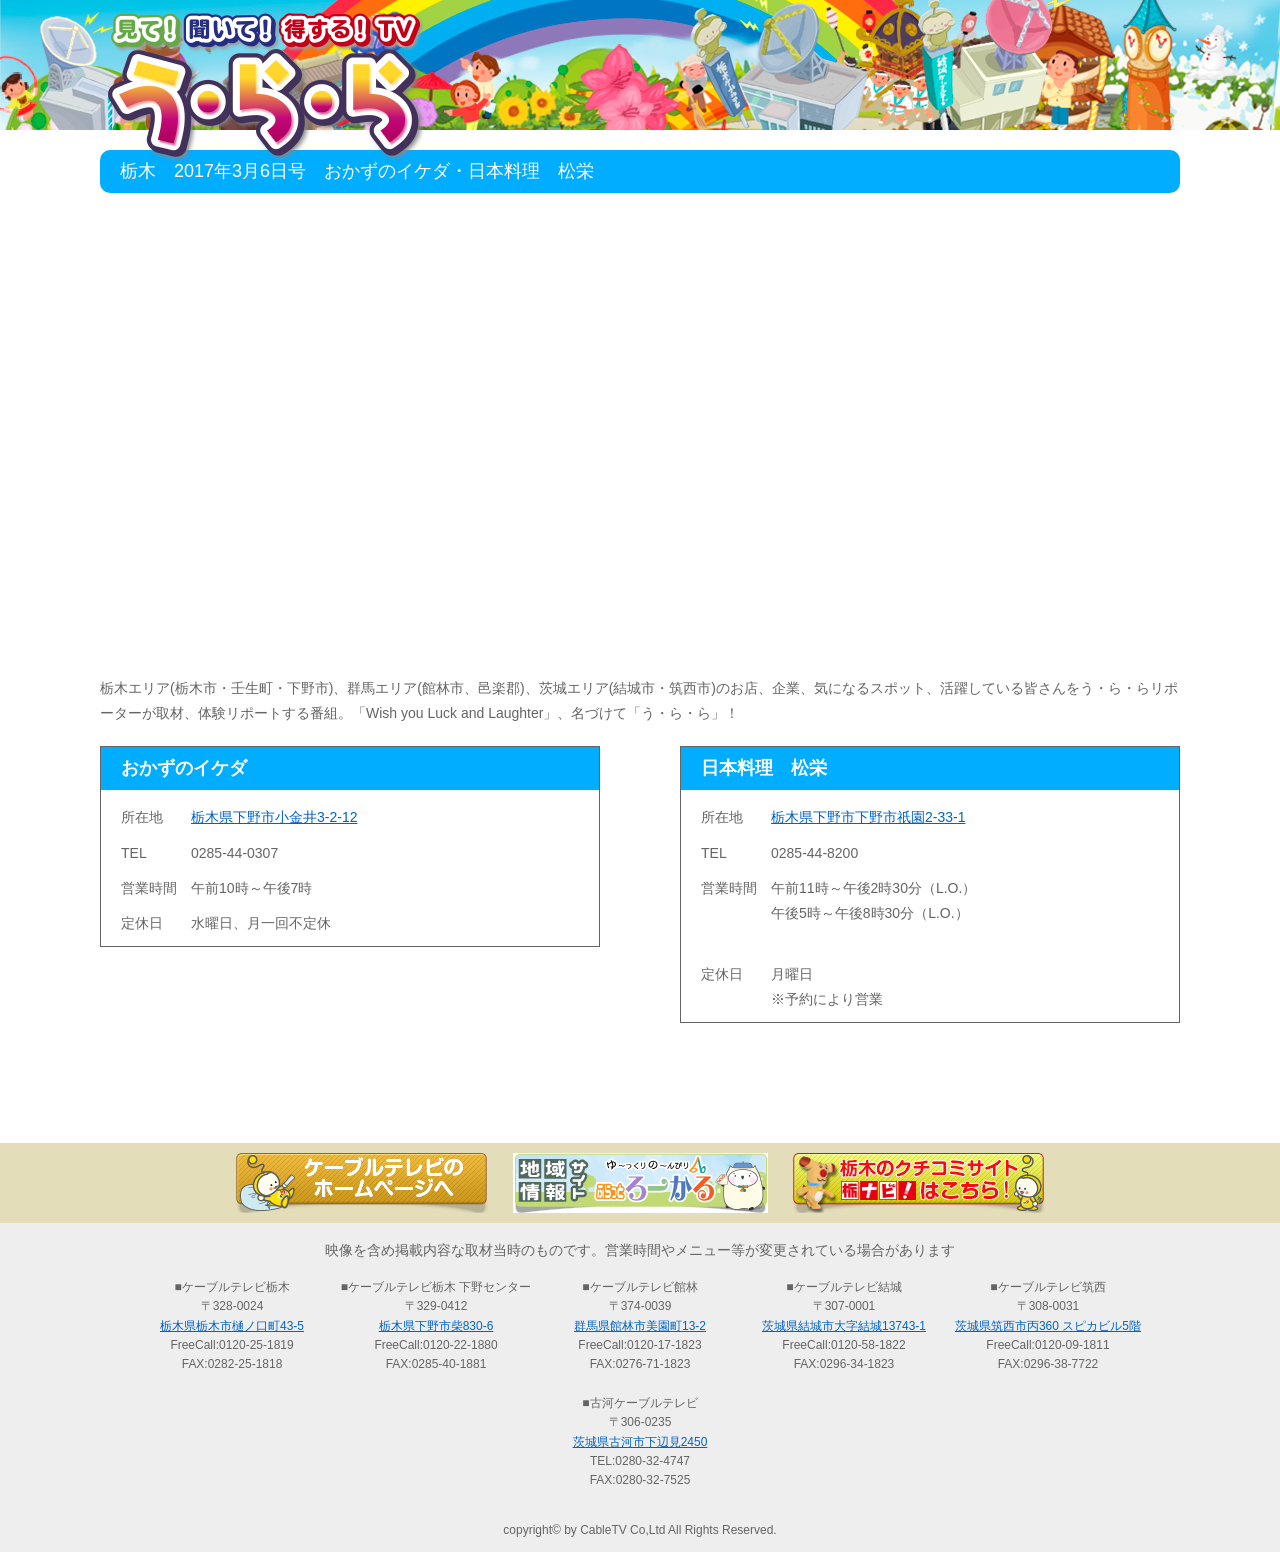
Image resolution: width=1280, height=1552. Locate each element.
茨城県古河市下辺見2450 (640, 1442)
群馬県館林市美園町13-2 (640, 1326)
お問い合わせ (1080, 1108)
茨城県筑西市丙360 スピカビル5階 (1048, 1326)
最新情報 (420, 1108)
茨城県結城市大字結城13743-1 (844, 1326)
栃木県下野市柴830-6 (436, 1326)
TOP (200, 1108)
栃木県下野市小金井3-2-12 (274, 817)
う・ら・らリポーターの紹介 (860, 1108)
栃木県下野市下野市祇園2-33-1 (868, 817)
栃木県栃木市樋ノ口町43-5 (232, 1326)
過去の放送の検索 (640, 1108)
